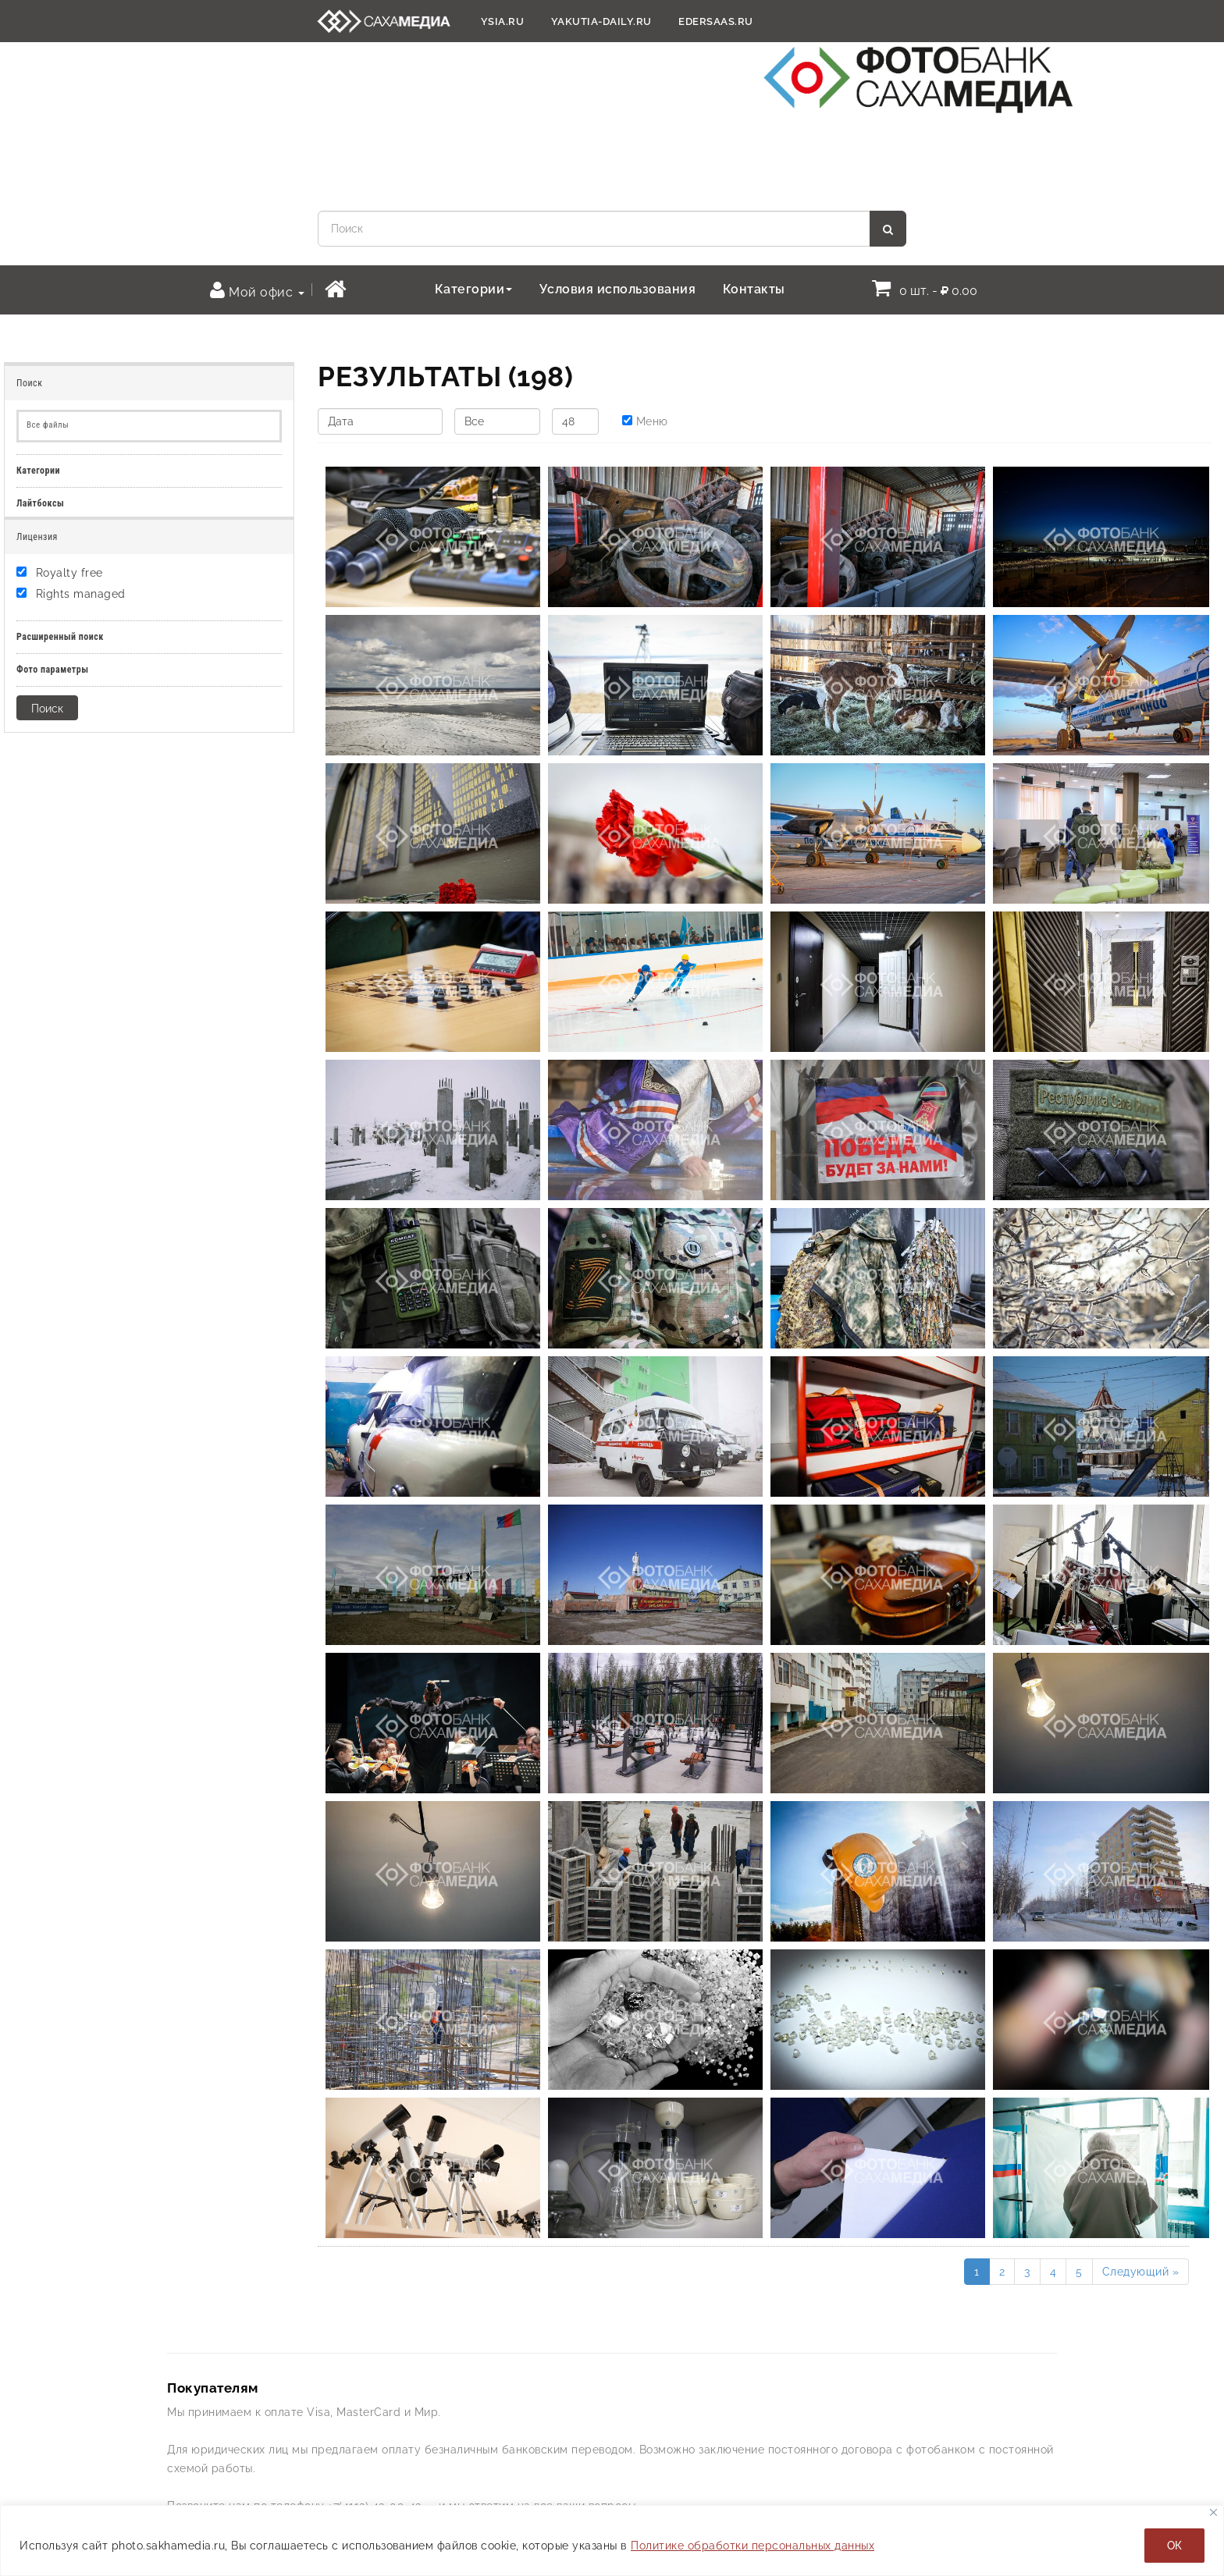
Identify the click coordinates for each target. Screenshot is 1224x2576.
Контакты (754, 289)
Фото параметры (52, 669)
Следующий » (1141, 2271)
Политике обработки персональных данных (752, 2545)
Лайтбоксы (40, 503)
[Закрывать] (1213, 2512)
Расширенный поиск (60, 636)
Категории (474, 289)
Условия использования (617, 289)
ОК (1174, 2545)
